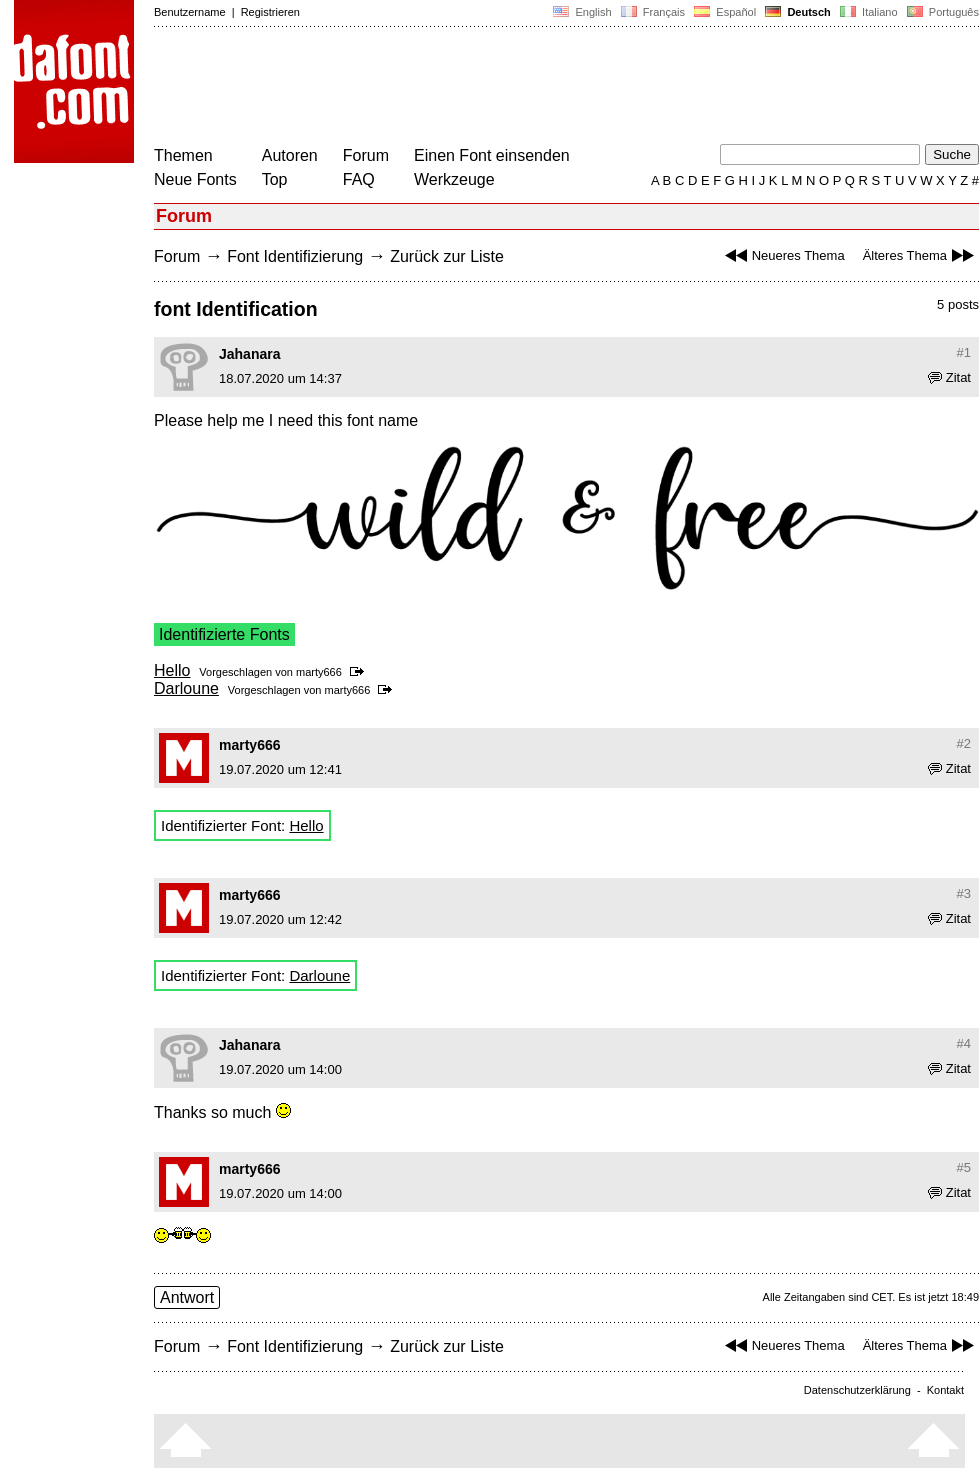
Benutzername (190, 12)
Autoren (290, 155)
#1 (964, 352)
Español (725, 12)
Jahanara (249, 354)
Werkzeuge (454, 179)
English (582, 12)
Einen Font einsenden (492, 155)
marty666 (319, 672)
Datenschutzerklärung (857, 1390)
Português (941, 12)
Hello (172, 670)
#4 (964, 1043)
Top (275, 179)
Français (653, 12)
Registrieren (270, 12)
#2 (964, 743)
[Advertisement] (518, 88)
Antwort (187, 1297)
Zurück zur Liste (447, 256)
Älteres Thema (921, 255)
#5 (964, 1167)
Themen (183, 155)
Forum (366, 155)
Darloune (186, 688)
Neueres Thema (782, 255)
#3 (964, 893)
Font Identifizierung (295, 256)
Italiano (869, 12)
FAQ (359, 179)
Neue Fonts (195, 179)
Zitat (949, 377)
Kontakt (945, 1390)
